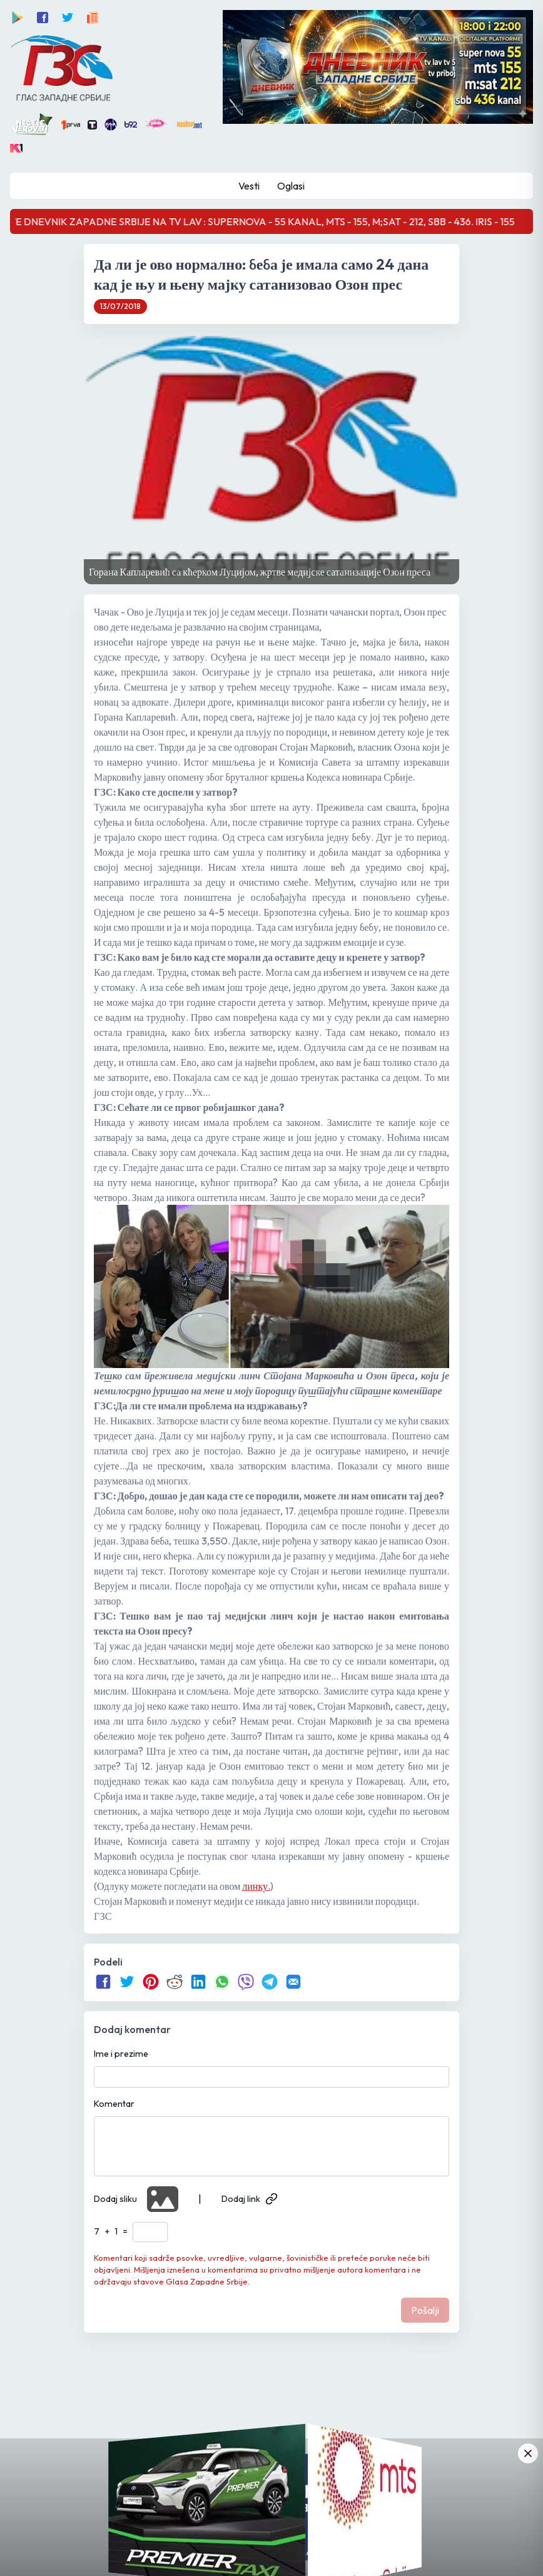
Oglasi (291, 186)
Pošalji (425, 2310)
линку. (256, 1886)
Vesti (249, 186)
